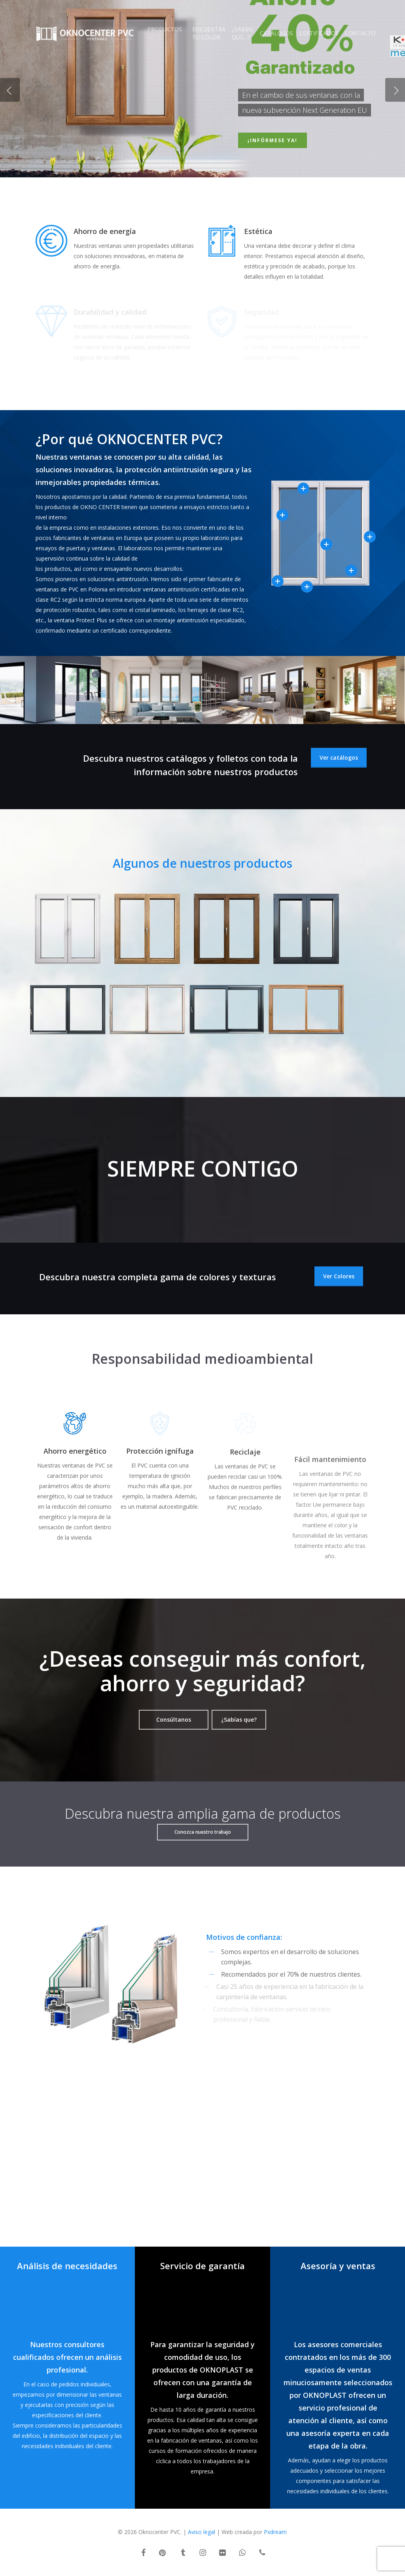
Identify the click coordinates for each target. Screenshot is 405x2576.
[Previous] (10, 90)
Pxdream (275, 2532)
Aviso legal (201, 2532)
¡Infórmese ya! (272, 140)
